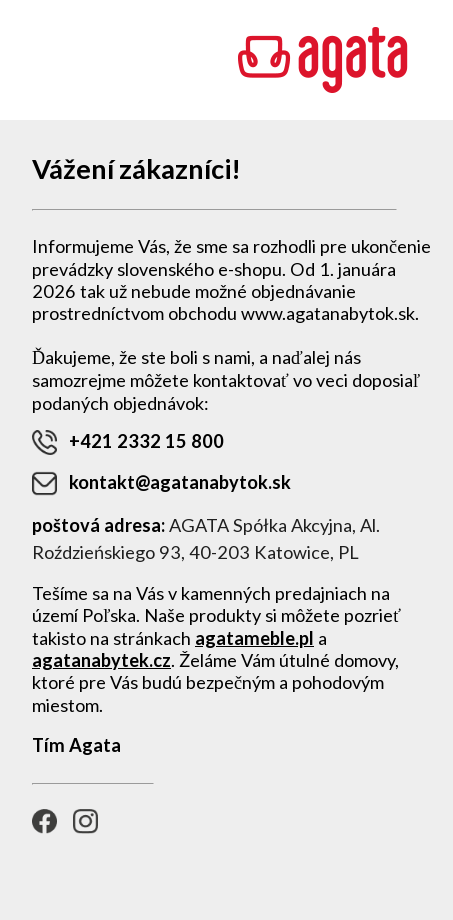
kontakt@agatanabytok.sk (161, 483)
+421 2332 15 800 (128, 442)
